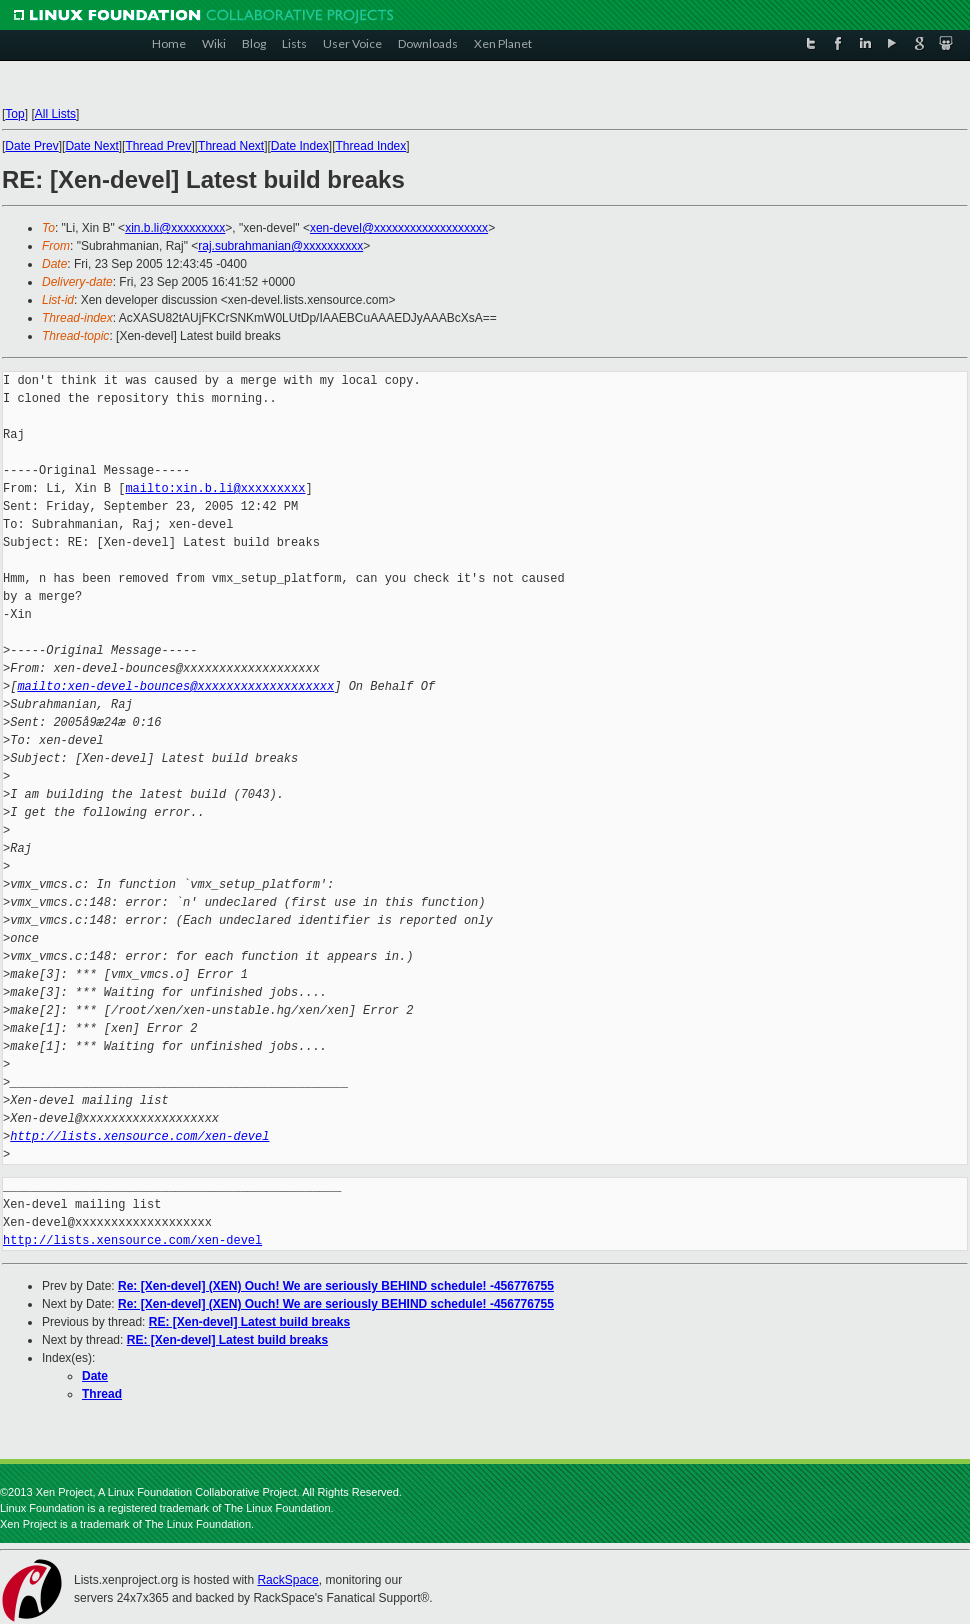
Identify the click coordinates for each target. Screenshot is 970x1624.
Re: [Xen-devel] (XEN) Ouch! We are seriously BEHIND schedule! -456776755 (336, 1286)
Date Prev (31, 146)
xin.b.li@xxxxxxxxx (175, 228)
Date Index (300, 146)
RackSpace (287, 1580)
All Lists (55, 114)
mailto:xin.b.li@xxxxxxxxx (215, 488)
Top (14, 114)
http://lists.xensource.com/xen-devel (139, 1136)
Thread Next (231, 146)
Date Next (91, 146)
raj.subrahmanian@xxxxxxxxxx (280, 246)
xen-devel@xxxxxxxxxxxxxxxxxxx (399, 228)
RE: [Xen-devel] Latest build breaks (249, 1322)
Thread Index (371, 146)
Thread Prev (158, 146)
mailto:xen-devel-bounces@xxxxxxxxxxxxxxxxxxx (175, 686)
